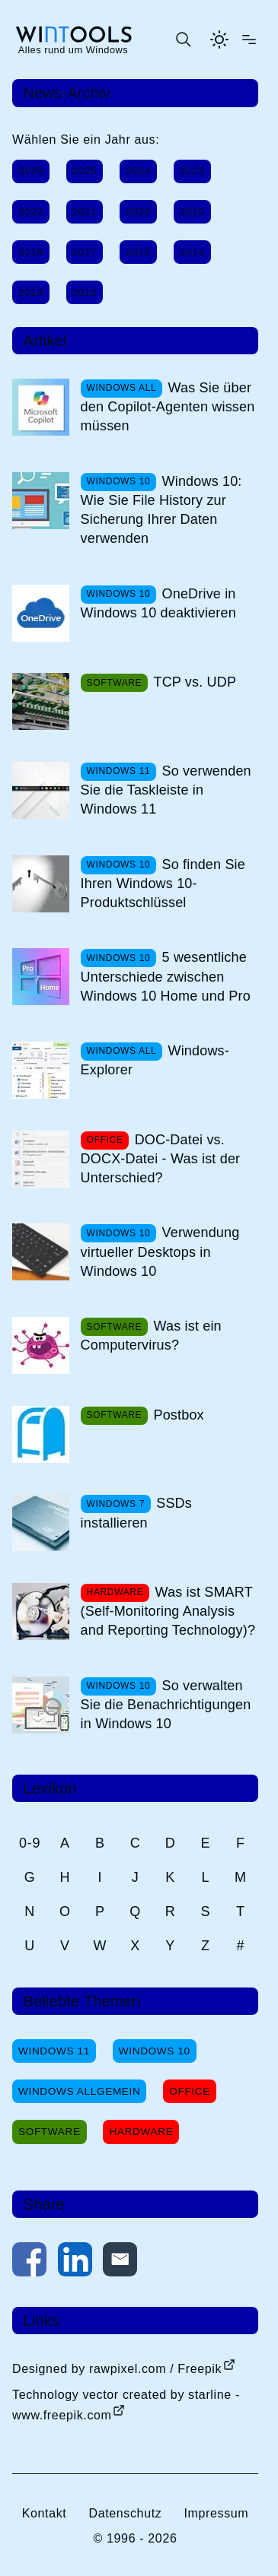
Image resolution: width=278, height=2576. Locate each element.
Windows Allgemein (79, 2091)
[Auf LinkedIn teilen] (75, 2262)
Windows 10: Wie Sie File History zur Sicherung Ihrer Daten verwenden (161, 510)
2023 (192, 170)
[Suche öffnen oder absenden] (183, 39)
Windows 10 (154, 2051)
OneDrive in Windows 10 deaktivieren (158, 603)
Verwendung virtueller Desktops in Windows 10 (160, 1251)
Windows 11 (54, 2051)
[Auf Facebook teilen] (29, 2262)
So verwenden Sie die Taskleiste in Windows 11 (166, 790)
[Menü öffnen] (249, 39)
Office (189, 2091)
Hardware (141, 2131)
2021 (84, 211)
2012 (84, 292)
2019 (192, 211)
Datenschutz (124, 2513)
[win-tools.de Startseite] (73, 39)
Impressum (216, 2513)
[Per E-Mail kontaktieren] (120, 2262)
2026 (30, 170)
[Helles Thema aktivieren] (219, 39)
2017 (84, 252)
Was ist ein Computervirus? (151, 1335)
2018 (30, 252)
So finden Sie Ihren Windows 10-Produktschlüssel (163, 883)
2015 (138, 252)
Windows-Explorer (155, 1060)
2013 (30, 292)
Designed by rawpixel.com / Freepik (117, 2368)
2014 (192, 252)
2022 (30, 211)
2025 (84, 170)
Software (49, 2131)
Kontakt (44, 2513)
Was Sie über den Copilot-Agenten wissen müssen (168, 406)
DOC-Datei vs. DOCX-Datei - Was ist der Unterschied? (161, 1158)
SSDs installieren (136, 1513)
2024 (138, 170)
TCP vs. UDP (194, 682)
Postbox (178, 1415)
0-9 (29, 1843)
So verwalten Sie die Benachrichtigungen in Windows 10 (166, 1704)
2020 (138, 211)
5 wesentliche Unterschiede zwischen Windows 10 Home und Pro (166, 976)
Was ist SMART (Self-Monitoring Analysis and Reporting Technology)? (168, 1611)
